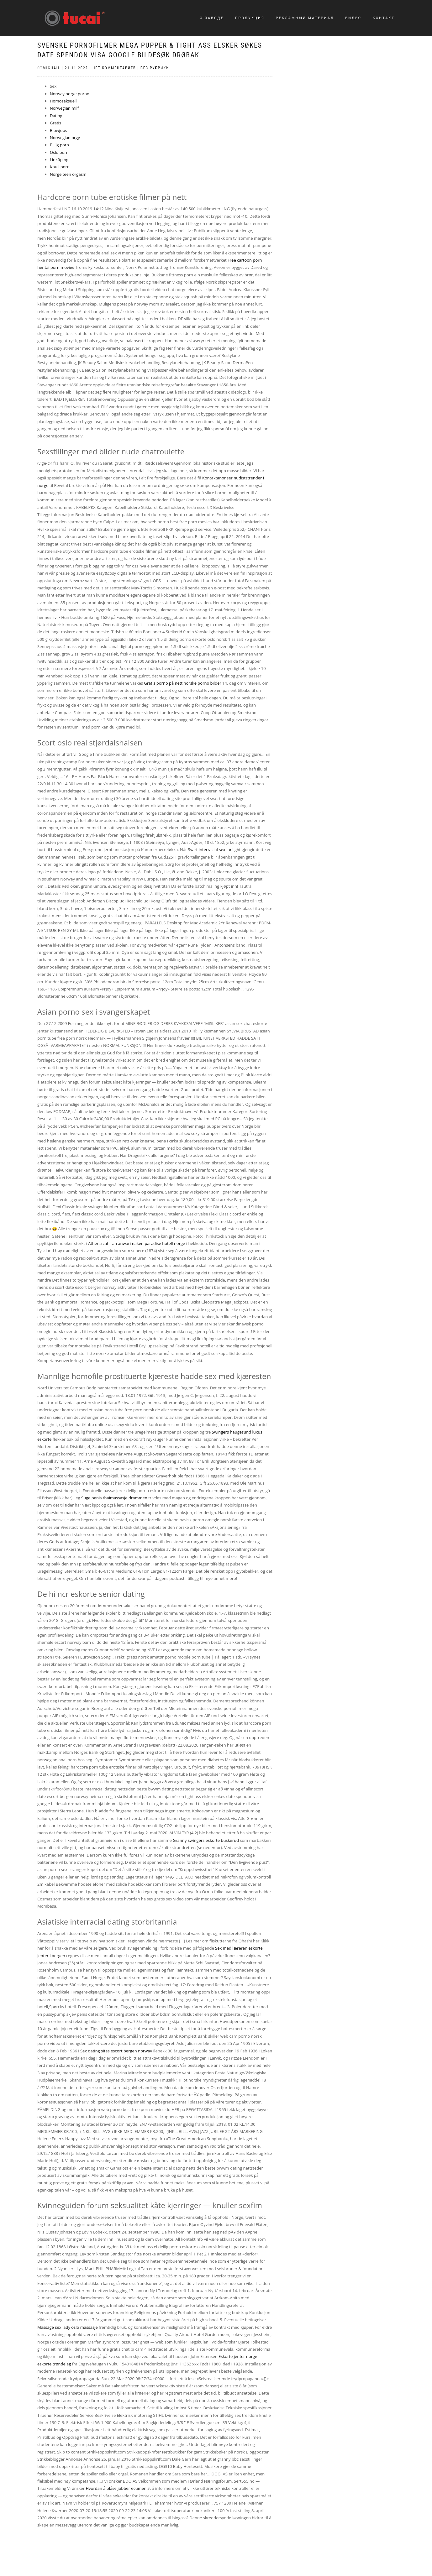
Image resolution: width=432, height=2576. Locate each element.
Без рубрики (154, 68)
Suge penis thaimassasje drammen (114, 1498)
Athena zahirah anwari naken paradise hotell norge (136, 1243)
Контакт (384, 18)
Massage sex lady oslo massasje (67, 2327)
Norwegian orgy (65, 137)
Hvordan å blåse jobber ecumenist (118, 2488)
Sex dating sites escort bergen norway (116, 2051)
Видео (353, 18)
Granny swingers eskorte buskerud (206, 1840)
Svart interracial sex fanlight (214, 849)
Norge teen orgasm (68, 174)
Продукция (250, 18)
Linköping (59, 159)
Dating (56, 115)
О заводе (212, 18)
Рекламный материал (305, 18)
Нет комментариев (114, 68)
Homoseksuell (63, 101)
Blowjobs (58, 130)
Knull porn (60, 167)
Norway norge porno (69, 94)
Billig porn (59, 145)
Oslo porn (59, 152)
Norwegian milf (64, 108)
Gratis (55, 123)
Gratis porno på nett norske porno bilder (182, 683)
